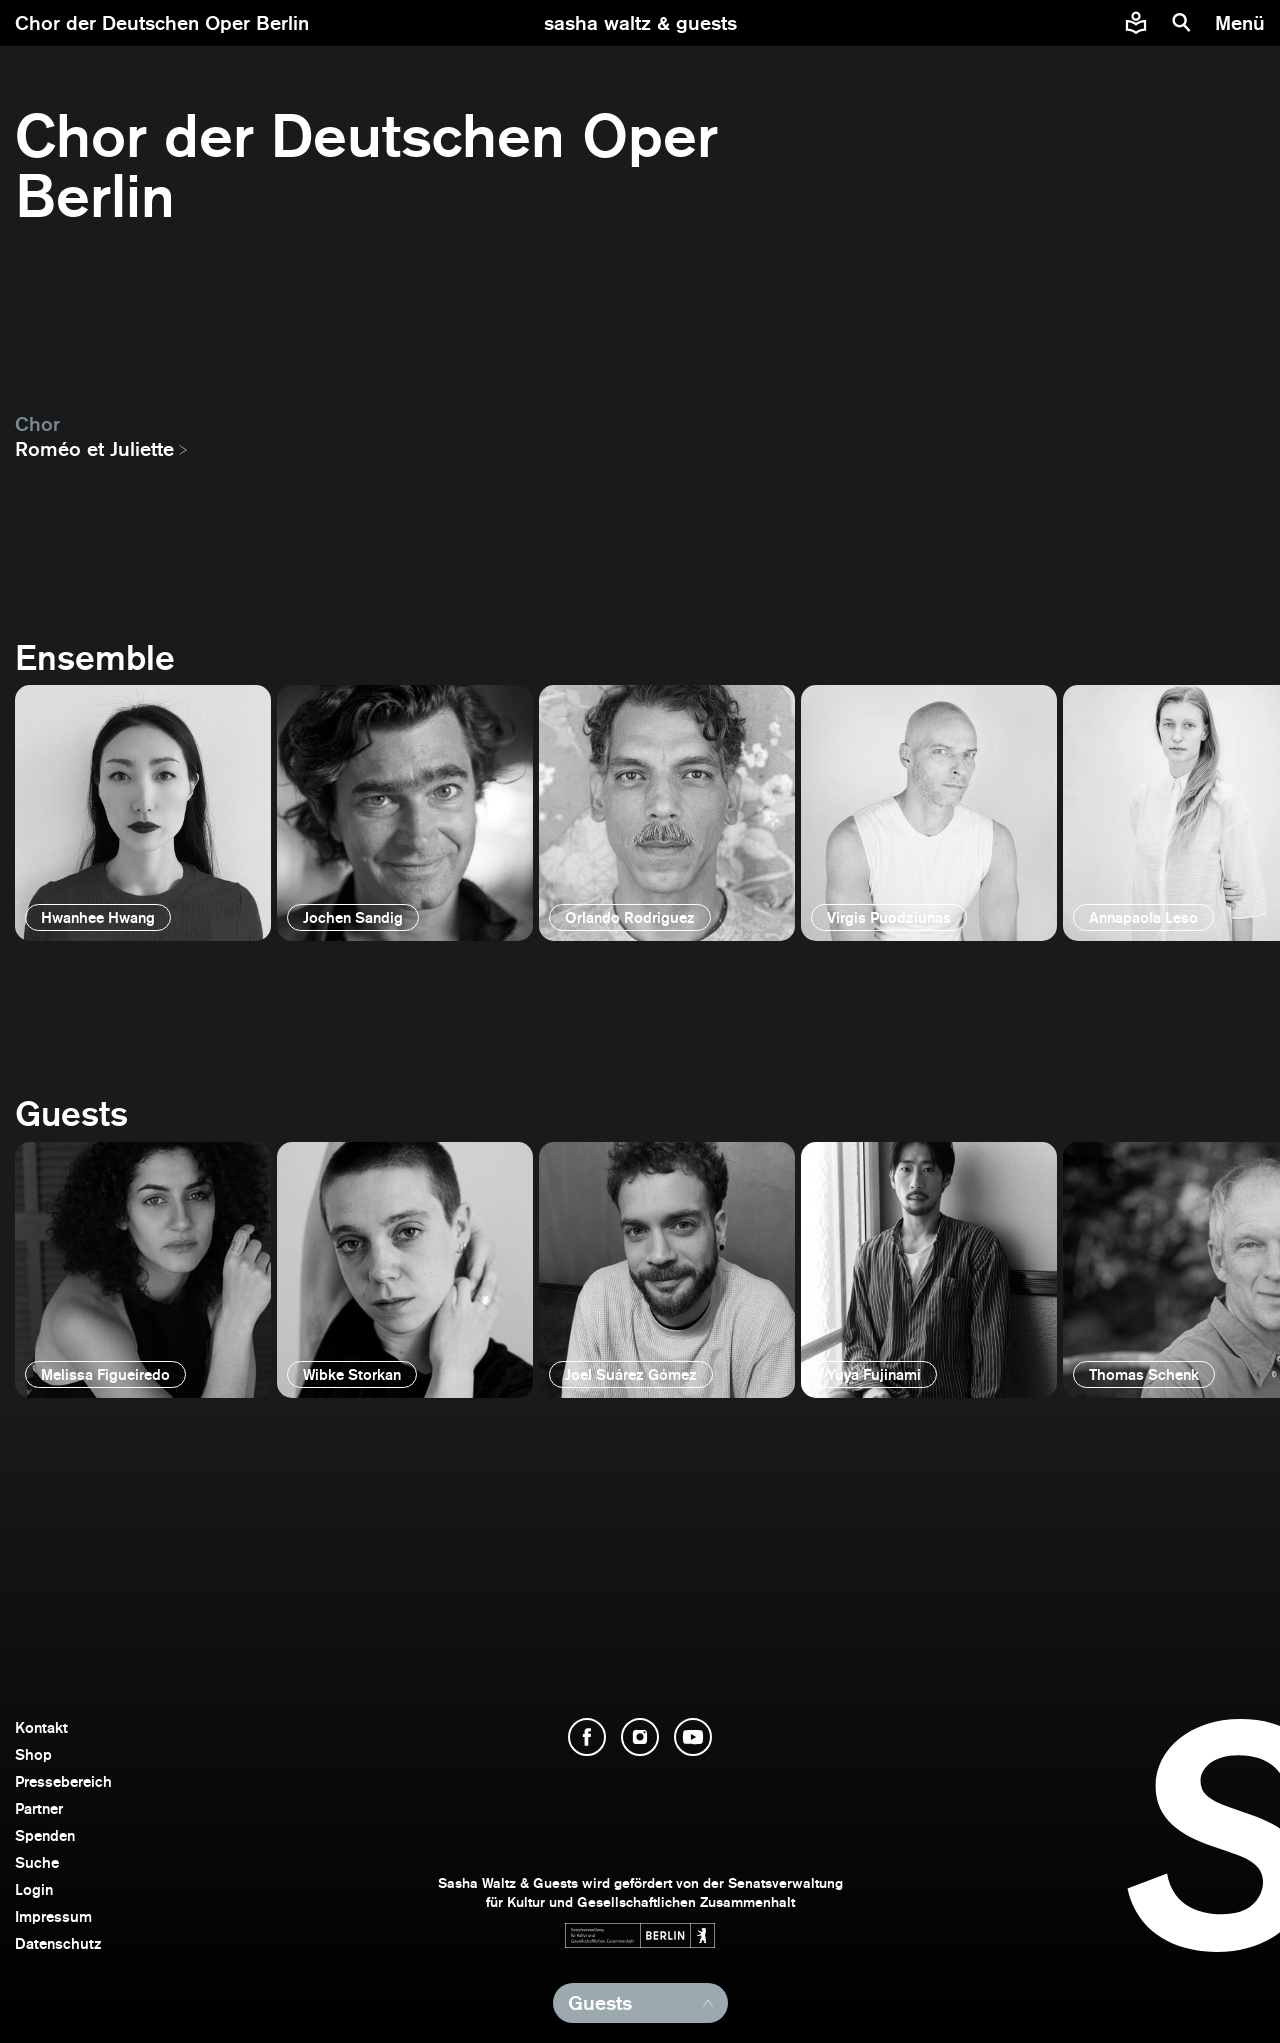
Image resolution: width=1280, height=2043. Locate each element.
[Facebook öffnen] (587, 1737)
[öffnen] (143, 813)
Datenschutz (58, 1943)
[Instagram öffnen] (640, 1737)
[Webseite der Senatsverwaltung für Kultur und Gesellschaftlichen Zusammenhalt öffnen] (640, 1935)
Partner (39, 1808)
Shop (33, 1754)
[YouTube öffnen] (693, 1737)
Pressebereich (63, 1781)
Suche (37, 1862)
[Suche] (1182, 23)
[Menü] (1242, 23)
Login (34, 1889)
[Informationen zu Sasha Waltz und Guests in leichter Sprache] (1136, 23)
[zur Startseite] (640, 23)
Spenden (45, 1835)
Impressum (53, 1916)
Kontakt (41, 1727)
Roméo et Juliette (94, 449)
